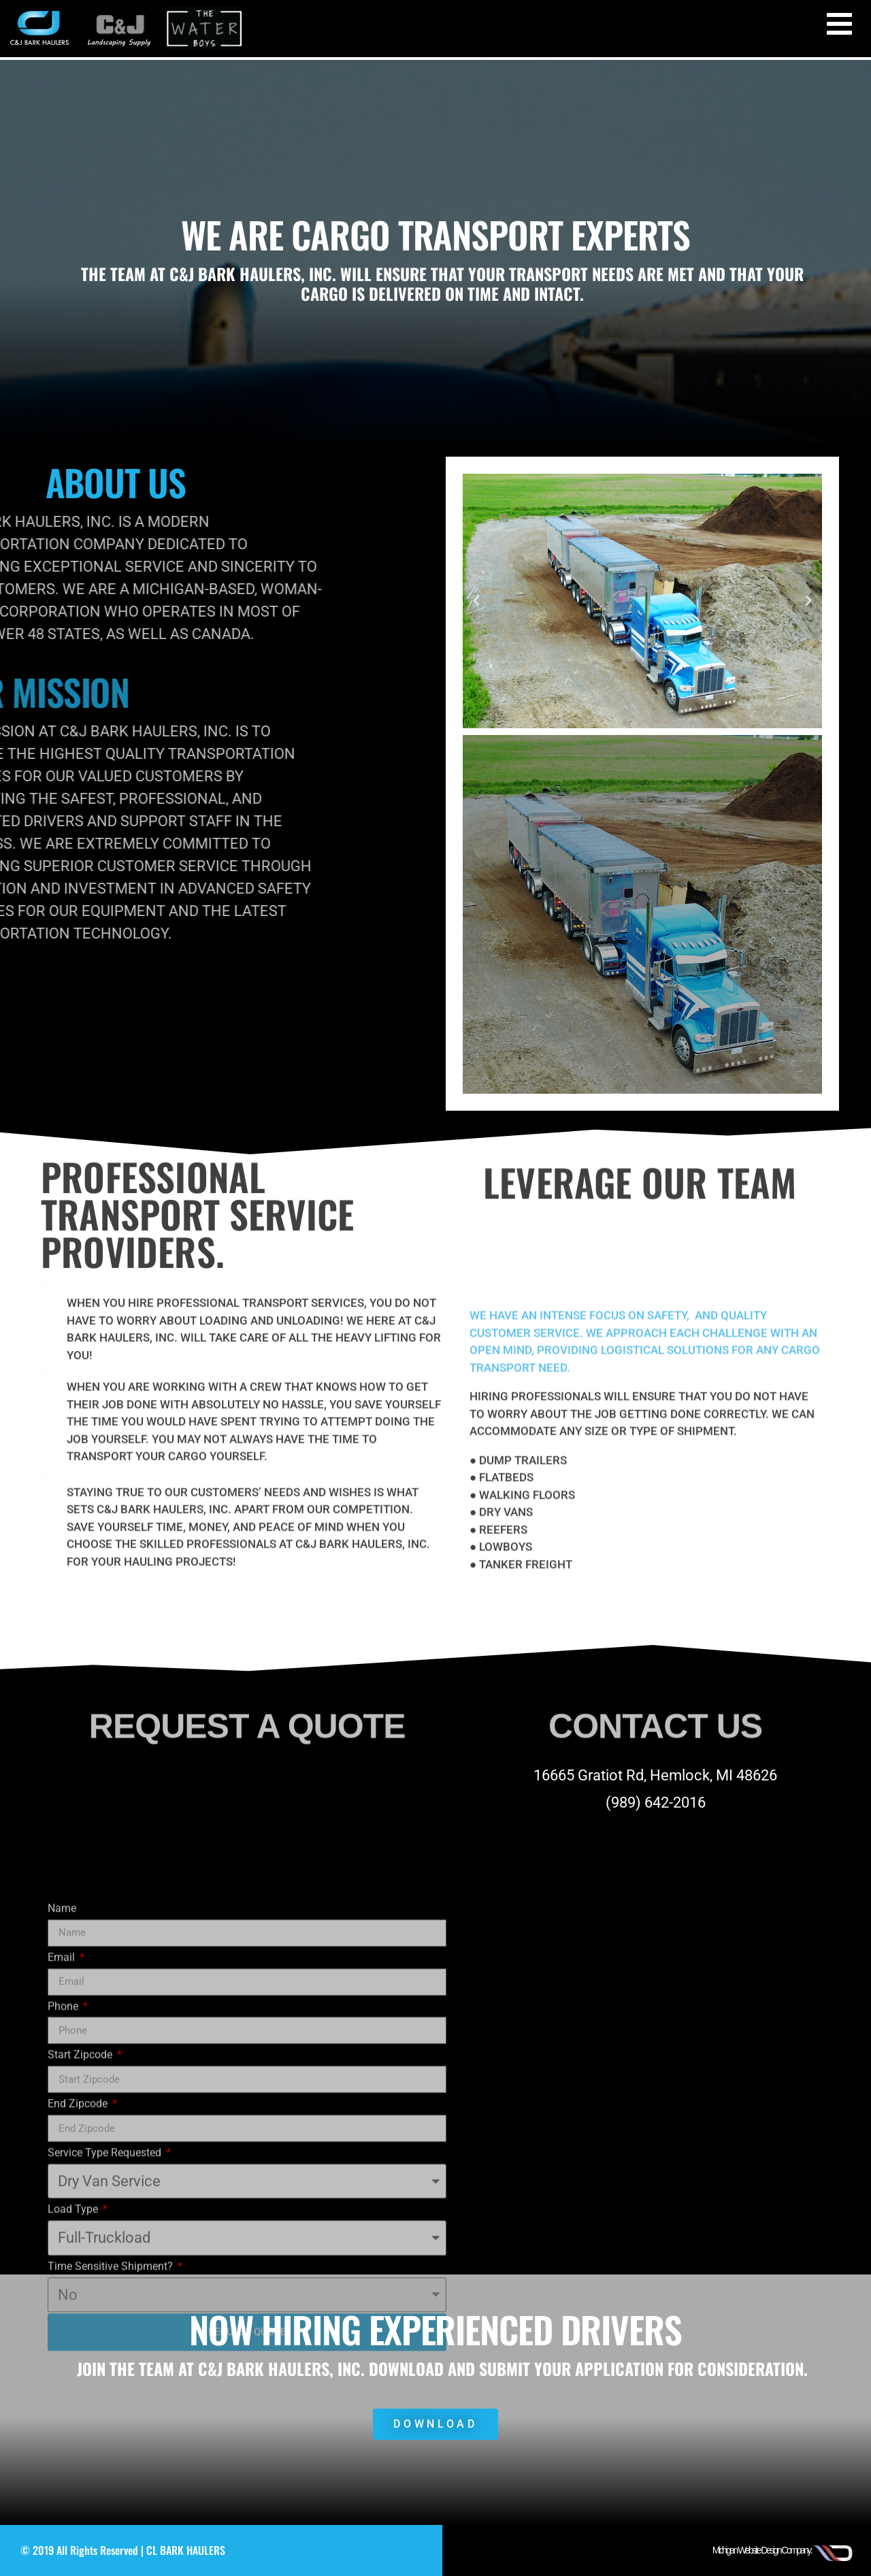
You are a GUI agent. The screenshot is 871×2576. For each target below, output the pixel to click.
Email (63, 2178)
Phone (64, 2227)
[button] (476, 601)
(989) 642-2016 (656, 1802)
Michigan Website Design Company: (762, 2550)
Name (62, 2129)
